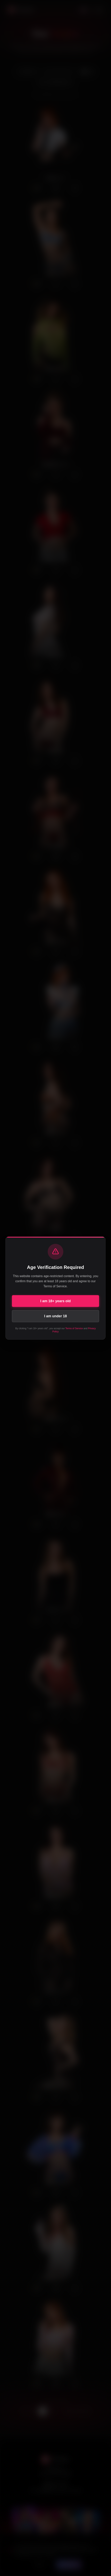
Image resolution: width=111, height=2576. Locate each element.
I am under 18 (55, 1316)
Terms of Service (74, 1328)
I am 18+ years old (55, 1301)
